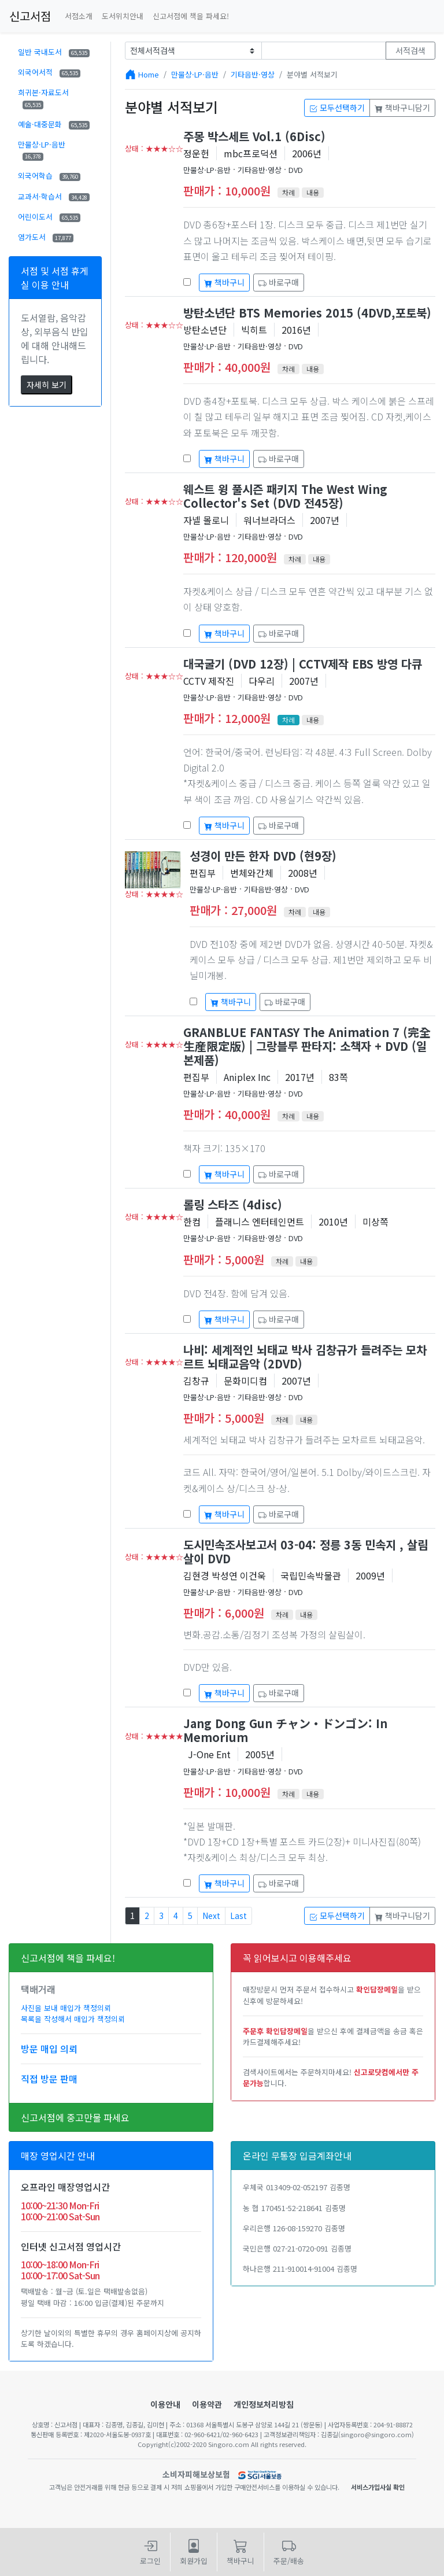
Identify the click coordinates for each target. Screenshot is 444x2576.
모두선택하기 (337, 107)
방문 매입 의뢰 (49, 2048)
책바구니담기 (402, 107)
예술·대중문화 (54, 124)
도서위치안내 (122, 15)
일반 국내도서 (54, 51)
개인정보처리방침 (264, 2404)
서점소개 (78, 15)
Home (148, 74)
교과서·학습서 (54, 196)
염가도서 (45, 236)
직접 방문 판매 (49, 2079)
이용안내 (165, 2404)
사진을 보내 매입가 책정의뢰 (66, 2007)
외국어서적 (49, 72)
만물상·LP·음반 (41, 150)
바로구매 (278, 282)
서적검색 (410, 50)
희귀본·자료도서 (43, 98)
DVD (295, 169)
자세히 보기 (46, 384)
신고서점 (30, 16)
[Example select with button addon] (193, 51)
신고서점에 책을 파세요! (191, 15)
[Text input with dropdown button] (324, 51)
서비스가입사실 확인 (378, 2487)
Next (211, 1915)
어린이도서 (49, 216)
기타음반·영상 (253, 74)
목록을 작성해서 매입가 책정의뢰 (73, 2018)
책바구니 (224, 282)
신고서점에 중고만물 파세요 (75, 2117)
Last (238, 1915)
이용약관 (207, 2404)
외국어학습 (49, 175)
